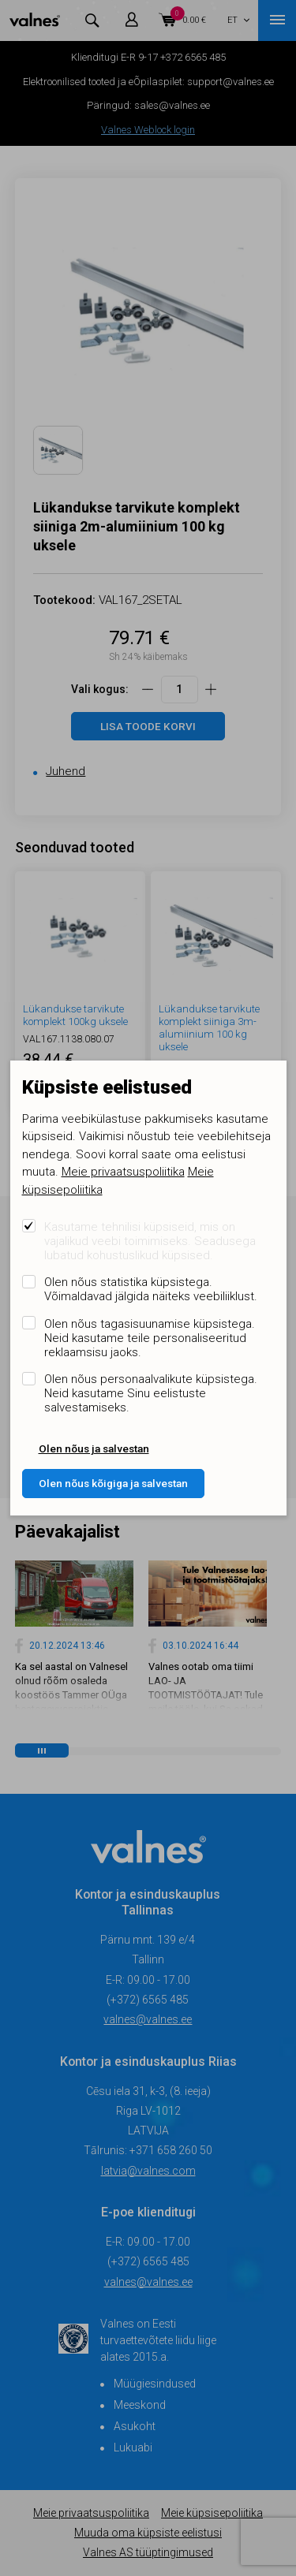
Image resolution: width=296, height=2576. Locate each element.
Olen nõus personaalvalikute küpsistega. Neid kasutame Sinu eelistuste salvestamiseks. (150, 1393)
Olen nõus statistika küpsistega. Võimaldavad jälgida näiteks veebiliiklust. (150, 1289)
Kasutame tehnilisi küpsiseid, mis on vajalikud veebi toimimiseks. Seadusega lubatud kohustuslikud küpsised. (150, 1241)
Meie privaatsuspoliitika (123, 1172)
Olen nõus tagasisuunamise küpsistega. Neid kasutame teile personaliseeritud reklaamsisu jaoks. (149, 1338)
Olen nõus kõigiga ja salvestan (113, 1483)
